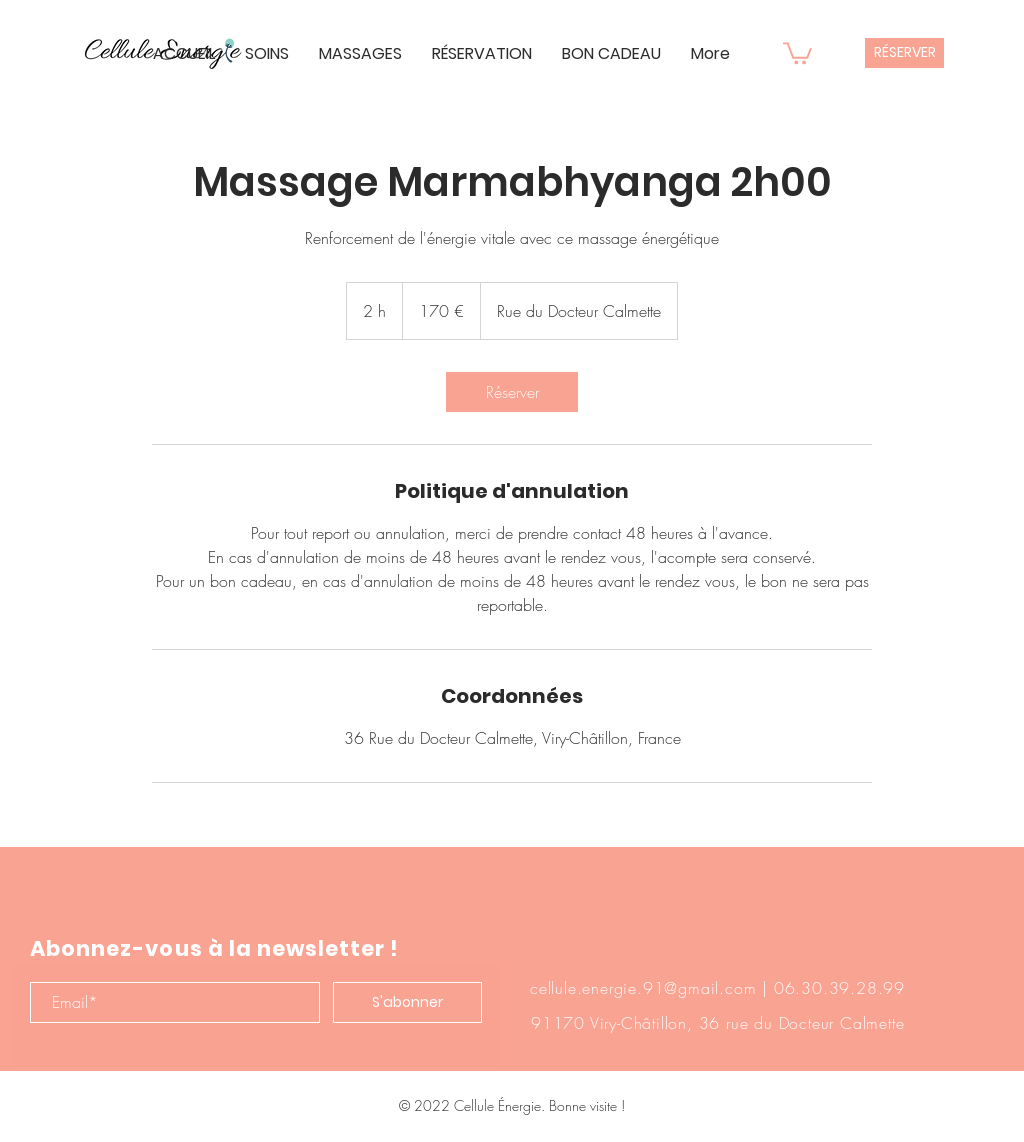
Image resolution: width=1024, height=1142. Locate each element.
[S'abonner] (407, 1002)
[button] (797, 52)
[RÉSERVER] (904, 53)
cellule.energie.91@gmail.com (643, 988)
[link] (512, 392)
